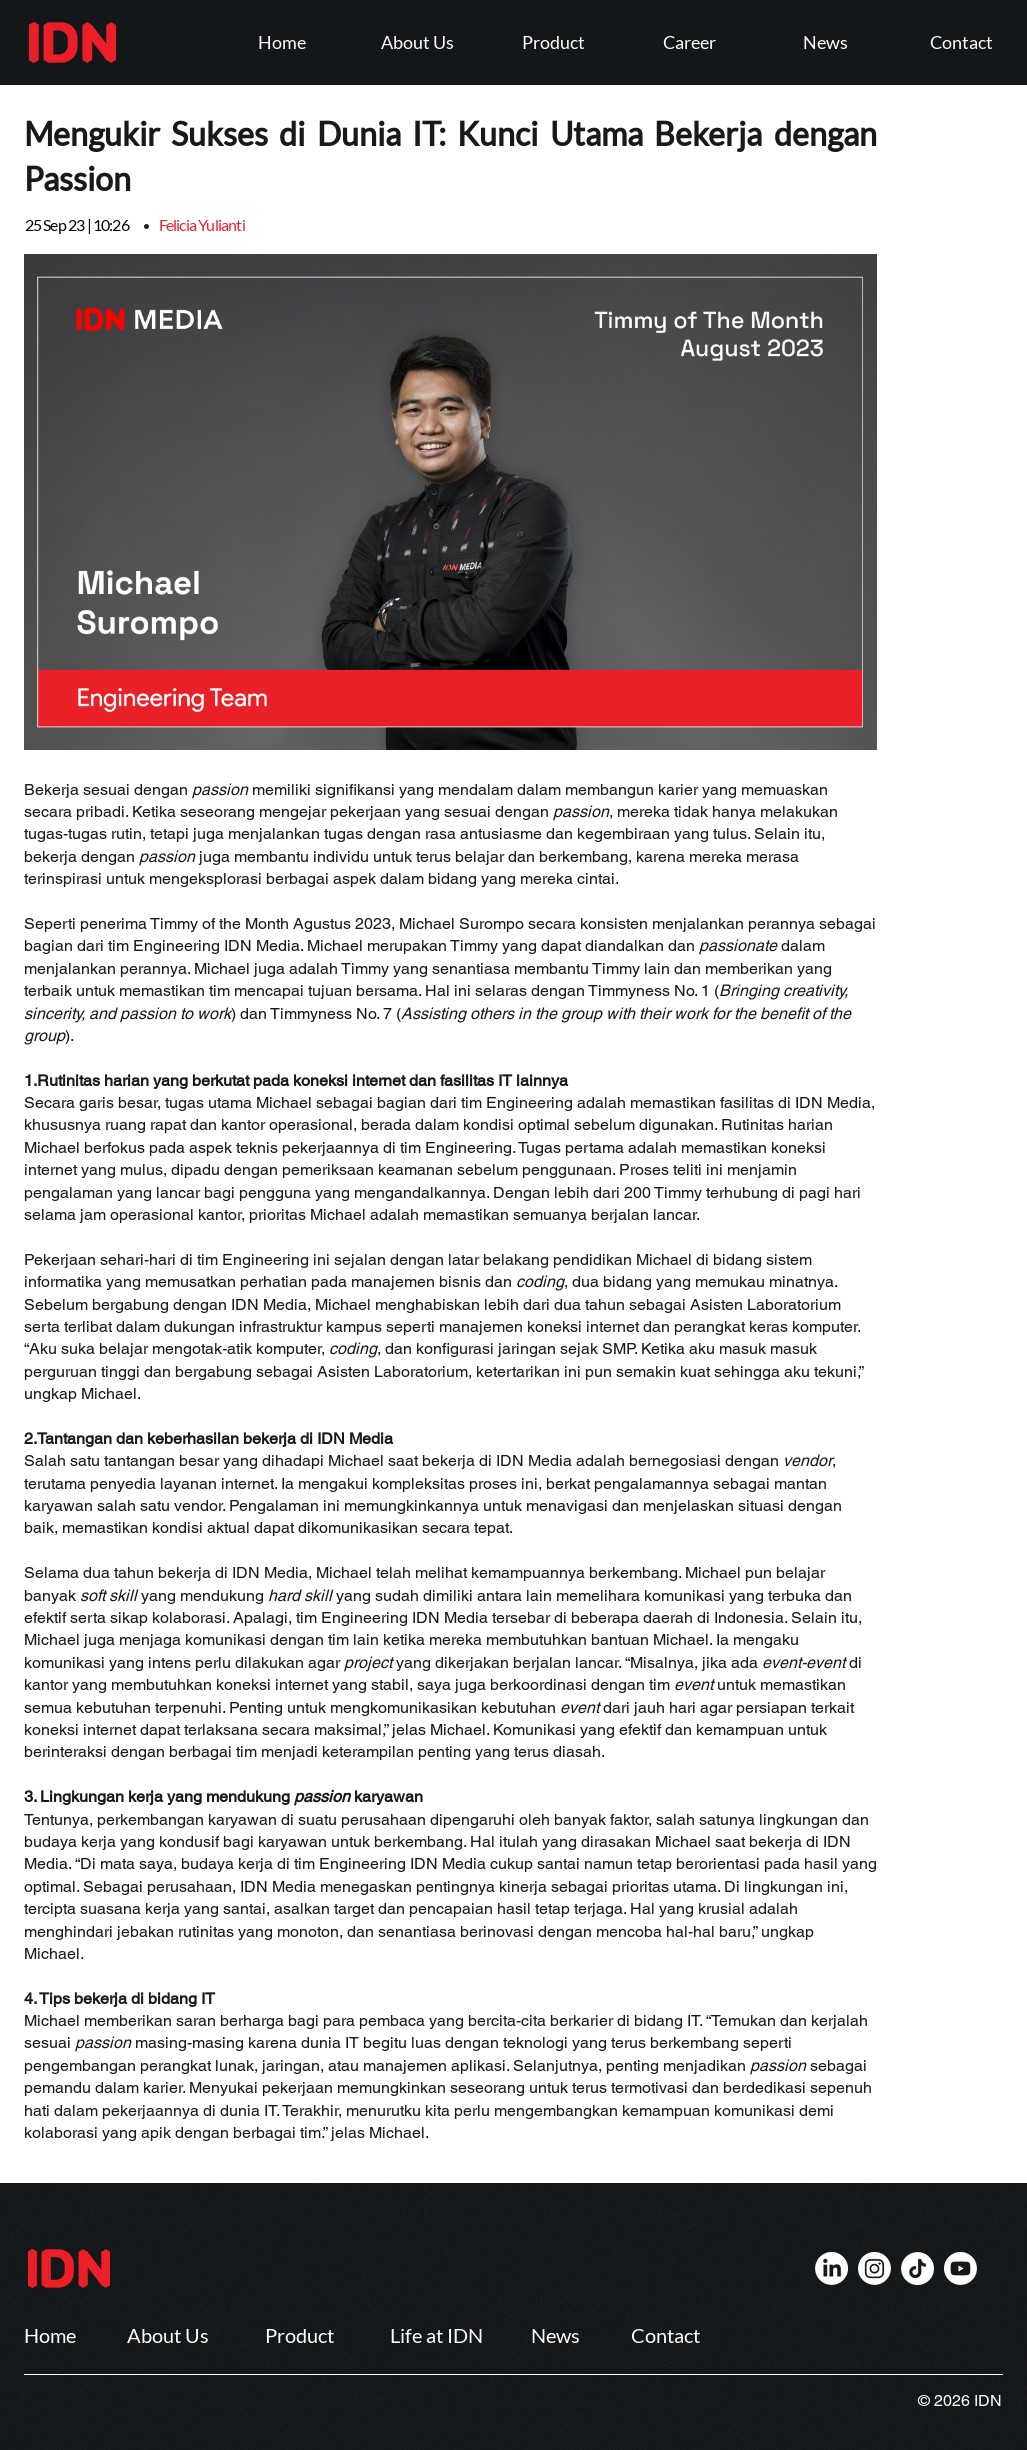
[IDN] (831, 2268)
